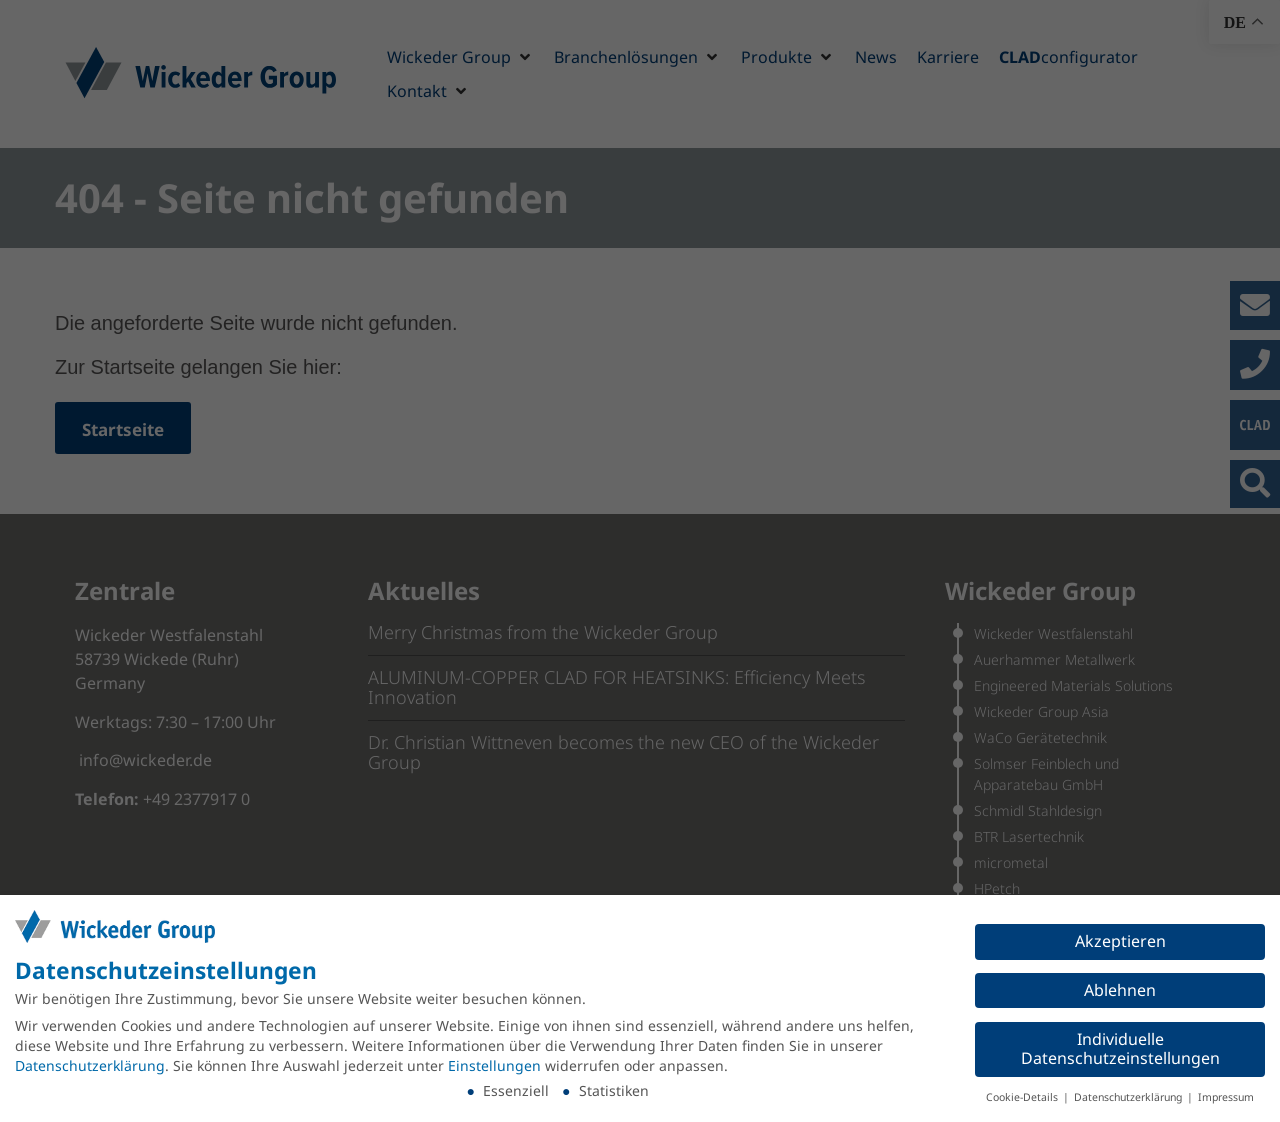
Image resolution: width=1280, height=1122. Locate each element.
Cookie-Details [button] (1023, 1097)
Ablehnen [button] (1120, 990)
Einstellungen (494, 1065)
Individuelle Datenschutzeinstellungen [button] (1120, 1049)
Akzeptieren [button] (1120, 941)
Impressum (1226, 1097)
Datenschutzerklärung (90, 1065)
